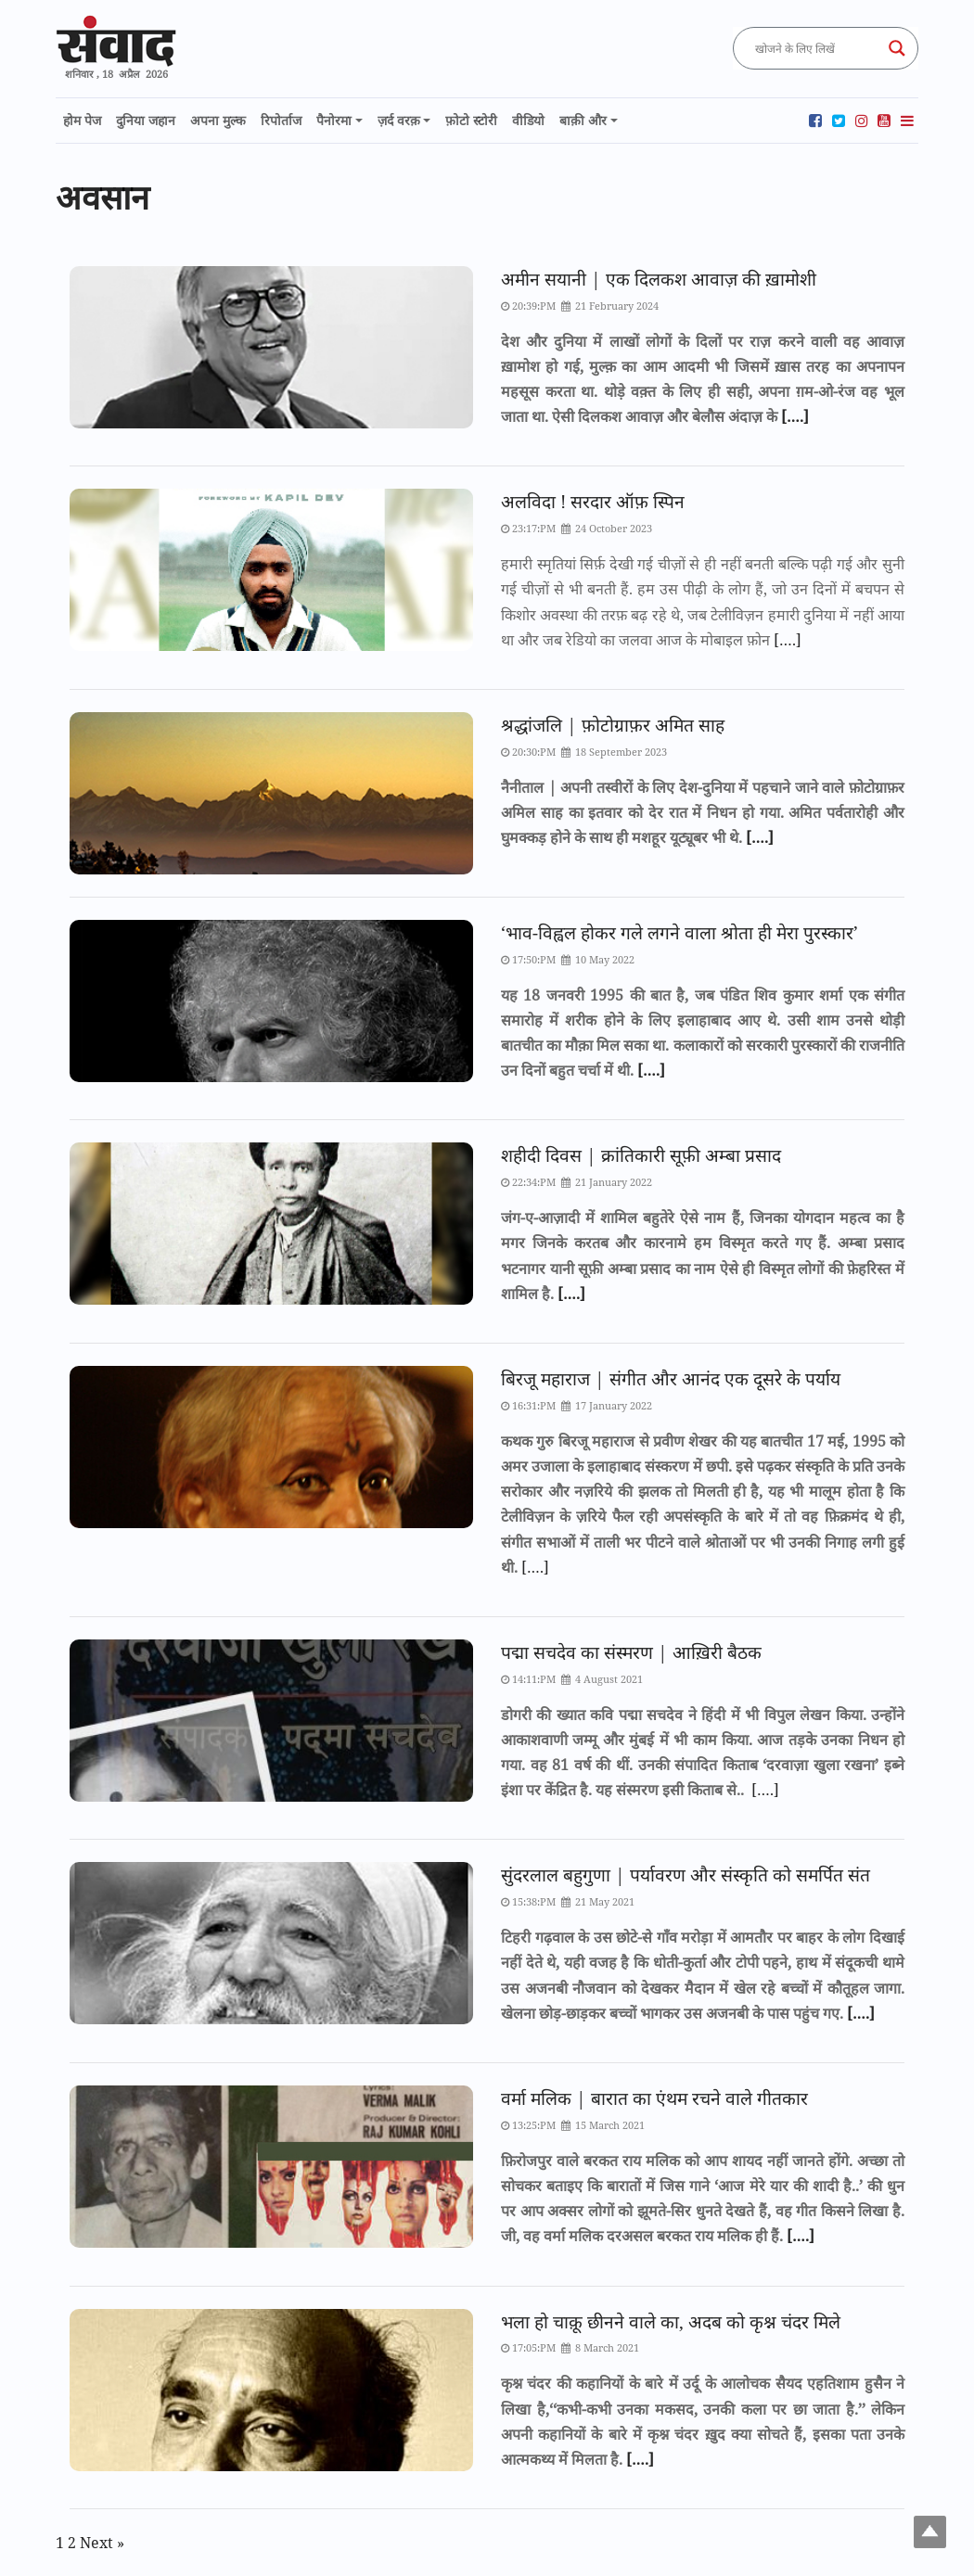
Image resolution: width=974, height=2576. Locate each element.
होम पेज (82, 120)
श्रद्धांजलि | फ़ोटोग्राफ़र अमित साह (612, 724)
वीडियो (528, 120)
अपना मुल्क (218, 120)
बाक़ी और (583, 120)
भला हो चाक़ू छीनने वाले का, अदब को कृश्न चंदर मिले (670, 2321)
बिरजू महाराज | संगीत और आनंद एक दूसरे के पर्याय (670, 1378)
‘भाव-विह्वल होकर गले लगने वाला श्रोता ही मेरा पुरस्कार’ (679, 932)
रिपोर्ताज (281, 120)
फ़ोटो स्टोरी (471, 120)
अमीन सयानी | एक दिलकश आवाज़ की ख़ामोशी (658, 278)
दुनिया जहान (145, 120)
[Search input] (817, 48)
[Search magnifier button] (897, 48)
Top (930, 2532)
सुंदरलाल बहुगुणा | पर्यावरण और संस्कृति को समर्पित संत (685, 1874)
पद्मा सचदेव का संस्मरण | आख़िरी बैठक (631, 1651)
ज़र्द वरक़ (399, 120)
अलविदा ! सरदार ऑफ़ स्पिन (593, 501)
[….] (793, 416)
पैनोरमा (334, 120)
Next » (102, 2542)
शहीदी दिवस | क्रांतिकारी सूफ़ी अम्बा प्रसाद (641, 1154)
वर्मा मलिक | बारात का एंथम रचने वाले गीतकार (654, 2098)
